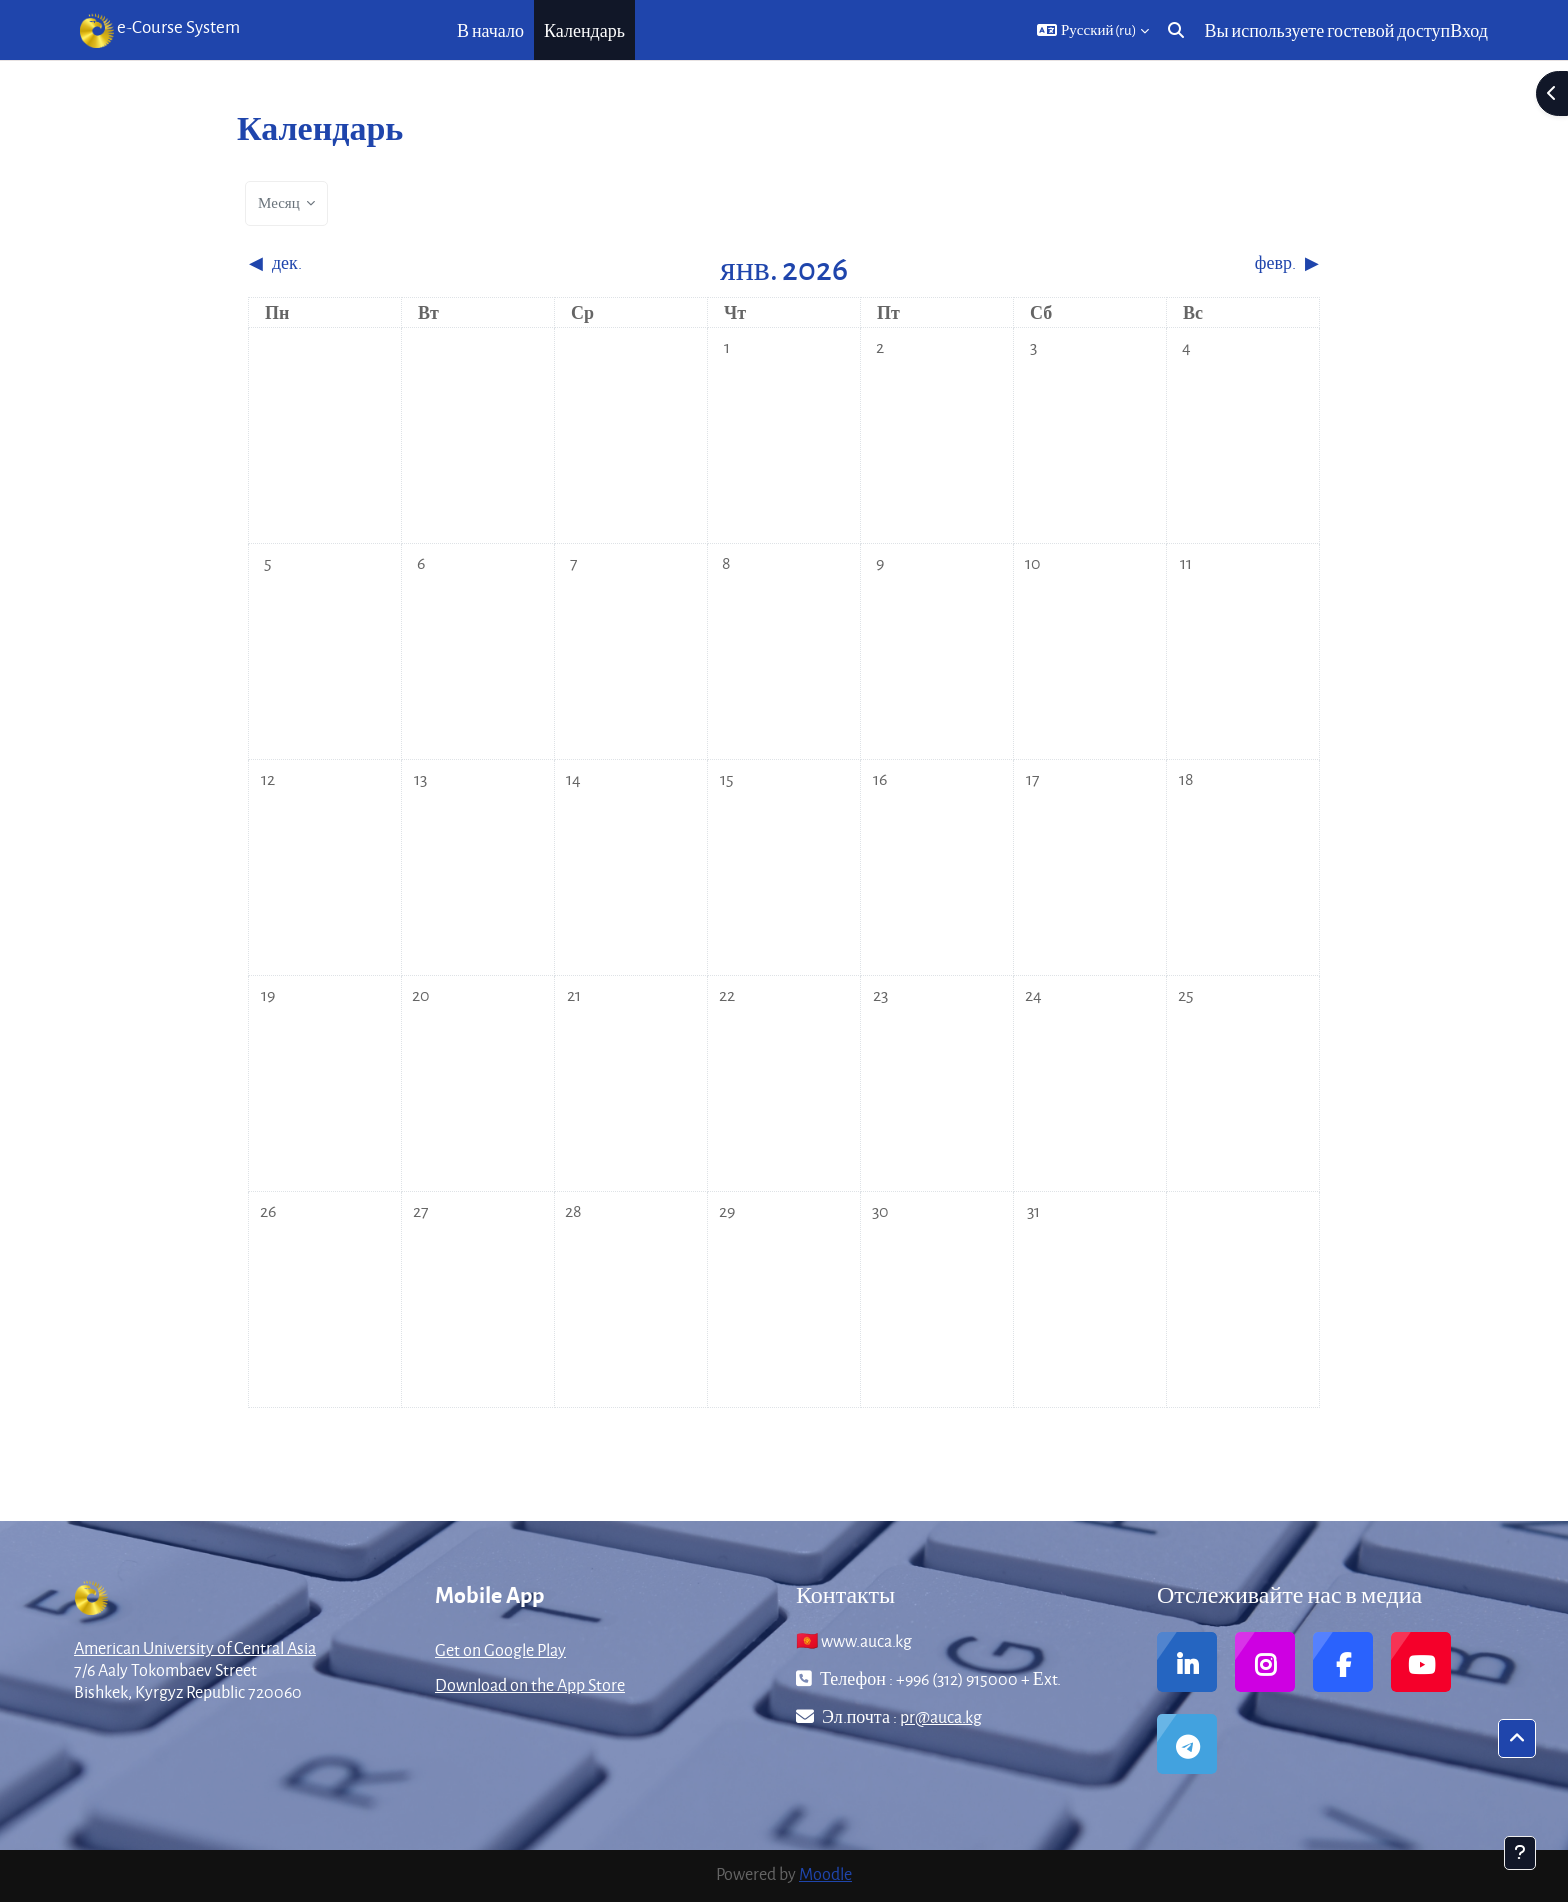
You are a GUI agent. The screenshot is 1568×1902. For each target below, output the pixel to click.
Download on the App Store (530, 1684)
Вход (1469, 30)
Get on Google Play (500, 1649)
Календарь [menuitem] (584, 30)
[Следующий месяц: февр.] (1186, 262)
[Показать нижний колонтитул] (1520, 1853)
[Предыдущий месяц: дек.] (382, 262)
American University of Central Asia (195, 1647)
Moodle (825, 1873)
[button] (1093, 30)
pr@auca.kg (941, 1716)
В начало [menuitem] (490, 30)
